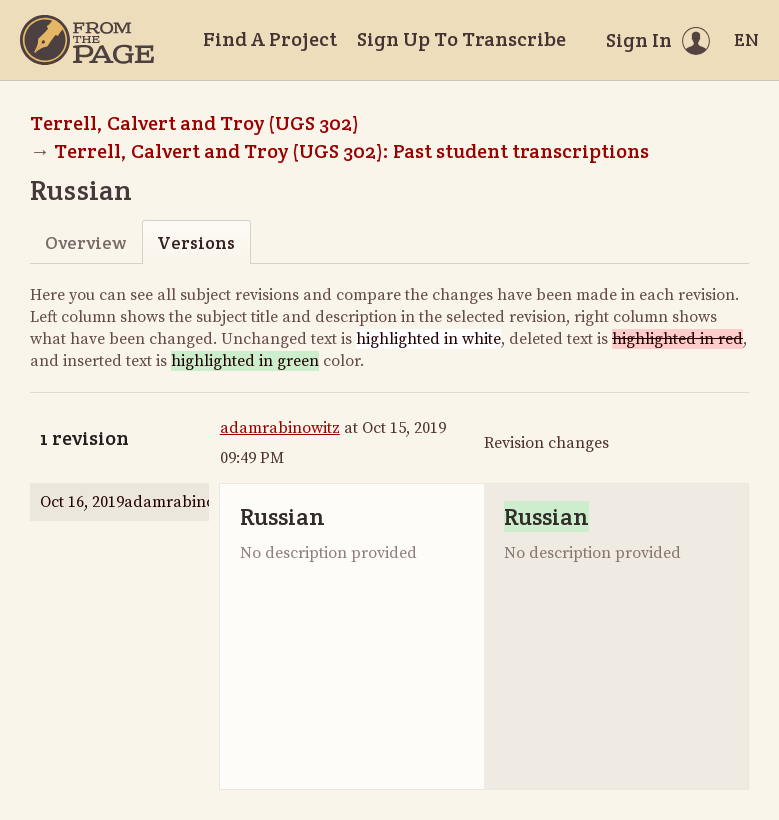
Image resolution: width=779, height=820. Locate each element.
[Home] (87, 40)
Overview (85, 242)
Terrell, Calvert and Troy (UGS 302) (194, 123)
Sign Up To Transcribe (461, 39)
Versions (196, 242)
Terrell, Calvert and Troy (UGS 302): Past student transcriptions (351, 151)
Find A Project (270, 39)
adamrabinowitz (280, 428)
